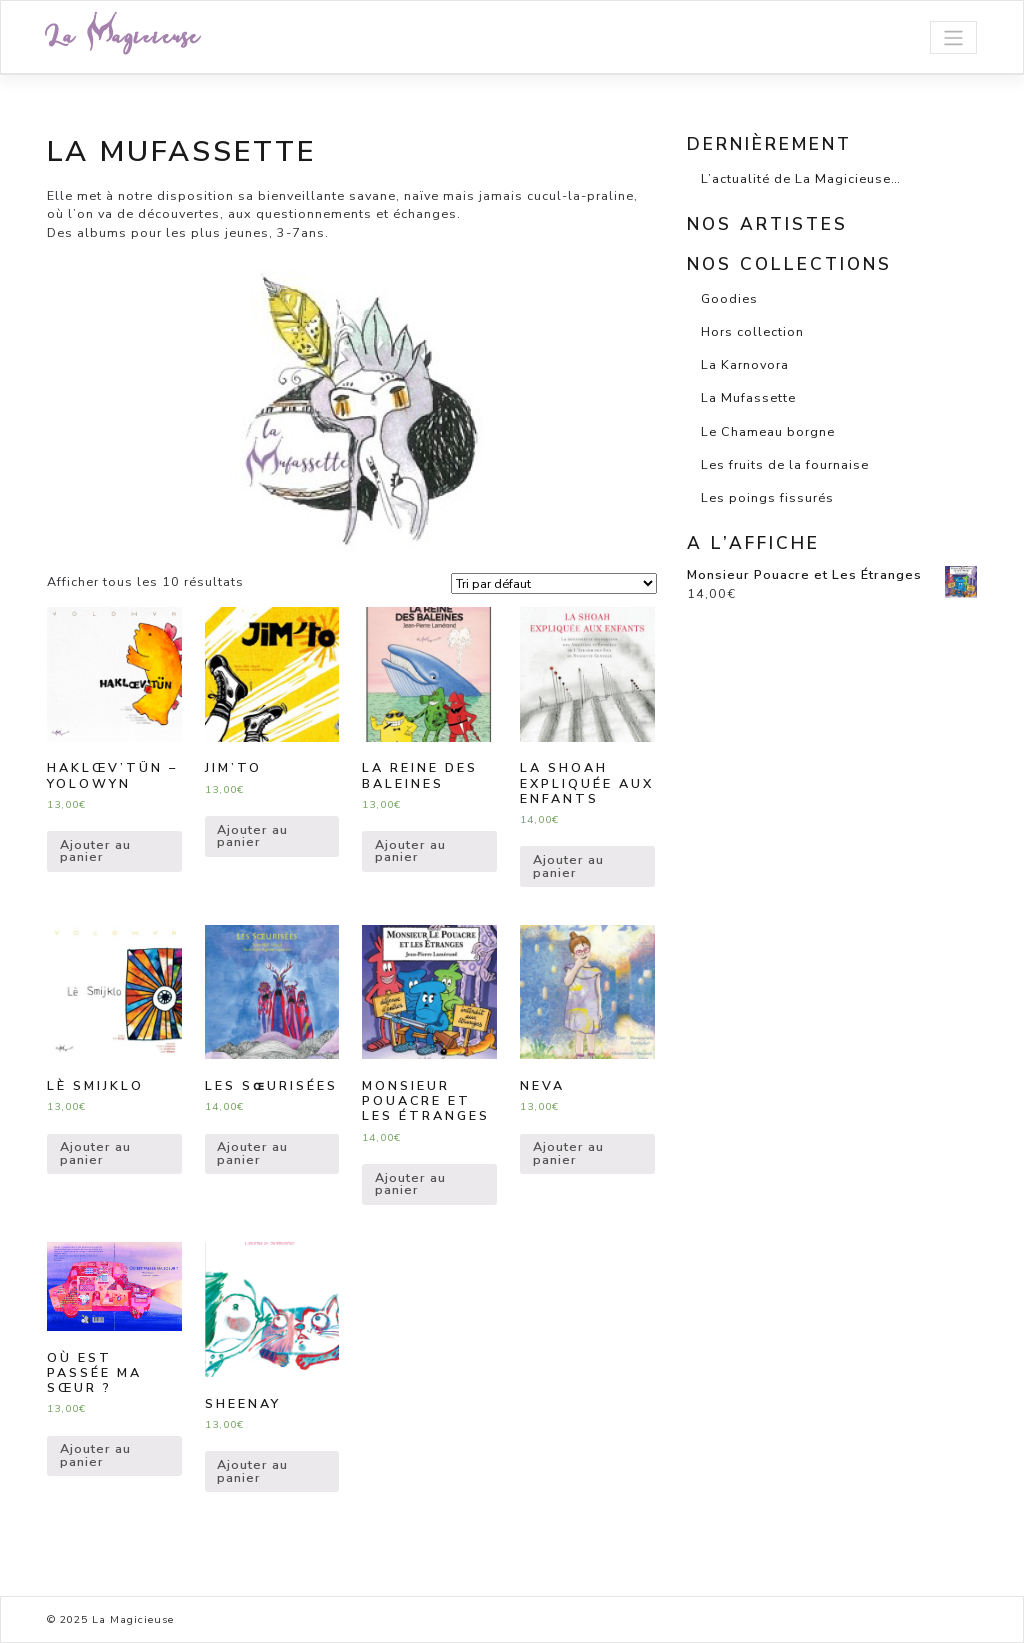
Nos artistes (767, 224)
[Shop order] (554, 583)
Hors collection (752, 331)
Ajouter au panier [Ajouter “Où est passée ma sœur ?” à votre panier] (95, 1455)
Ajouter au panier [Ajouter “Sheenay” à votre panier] (252, 1471)
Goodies (729, 298)
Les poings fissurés (767, 497)
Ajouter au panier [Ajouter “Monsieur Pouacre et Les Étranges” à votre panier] (410, 1184)
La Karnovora (745, 364)
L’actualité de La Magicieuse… (801, 178)
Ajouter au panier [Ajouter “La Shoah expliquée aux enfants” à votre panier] (568, 866)
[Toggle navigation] (953, 37)
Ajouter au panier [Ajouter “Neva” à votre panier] (568, 1153)
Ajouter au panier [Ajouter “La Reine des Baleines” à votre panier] (410, 851)
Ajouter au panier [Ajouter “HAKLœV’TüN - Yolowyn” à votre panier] (95, 851)
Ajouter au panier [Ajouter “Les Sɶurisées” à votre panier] (252, 1153)
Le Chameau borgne (768, 431)
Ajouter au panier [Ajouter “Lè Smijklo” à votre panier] (95, 1153)
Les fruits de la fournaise (785, 464)
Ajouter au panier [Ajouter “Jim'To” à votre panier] (252, 836)
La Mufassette (748, 397)
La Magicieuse (123, 37)
